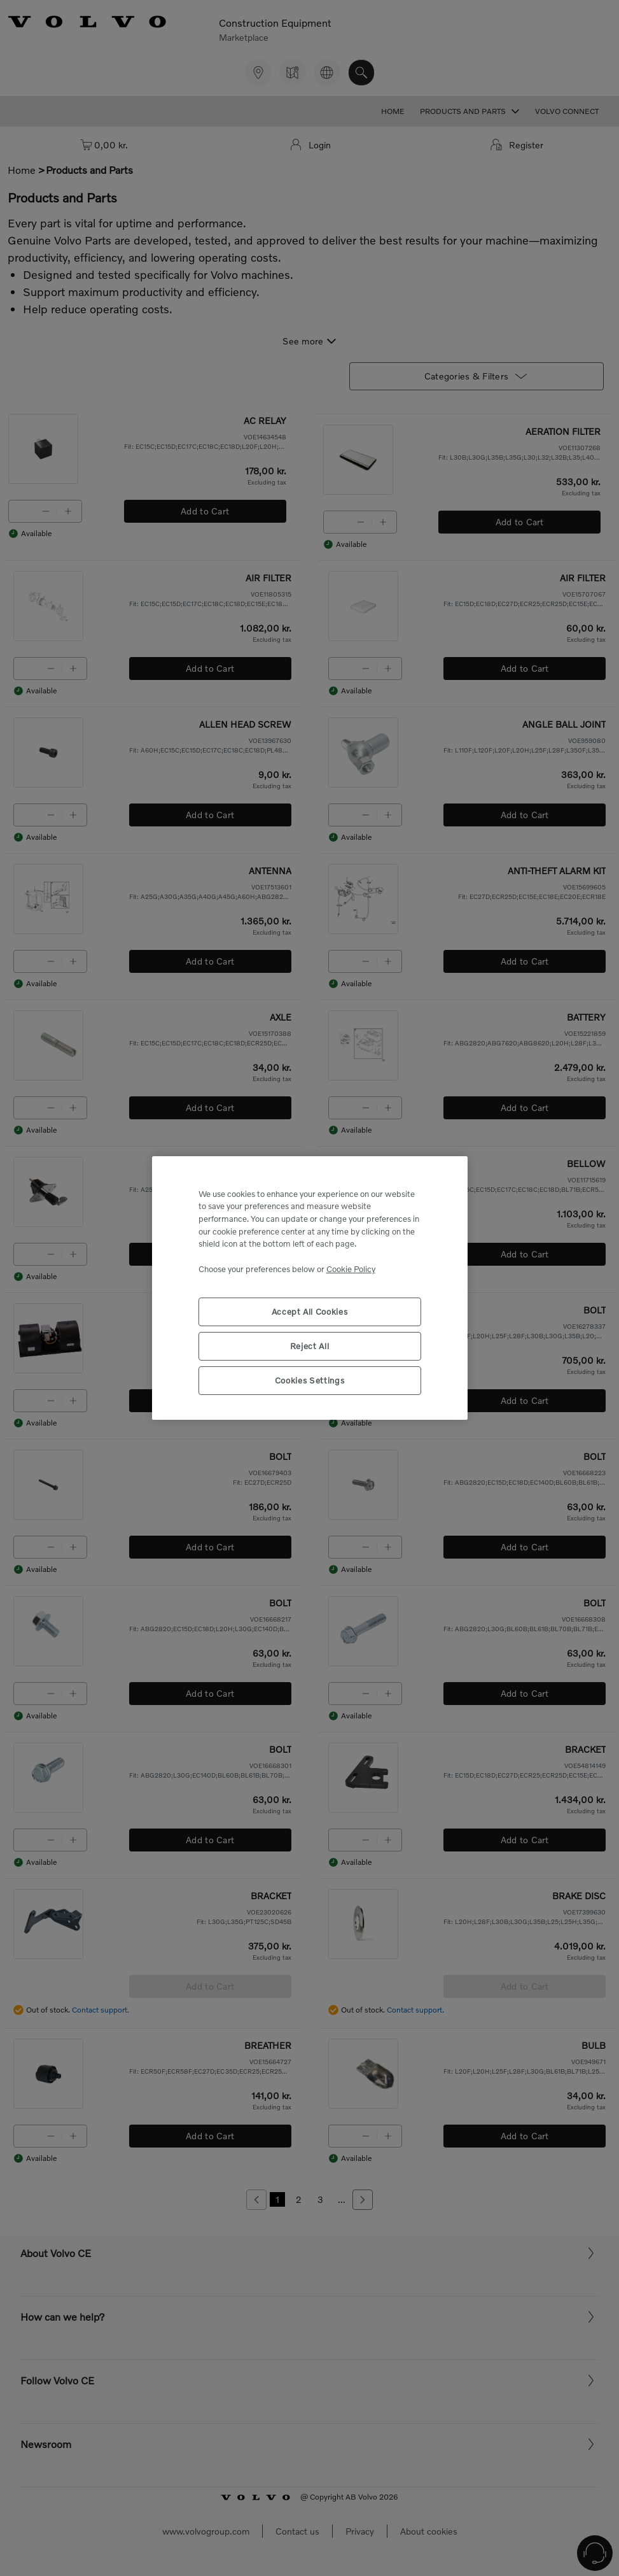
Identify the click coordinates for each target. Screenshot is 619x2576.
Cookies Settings (310, 1380)
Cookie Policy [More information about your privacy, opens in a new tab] (350, 1269)
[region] (310, 1288)
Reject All (310, 1346)
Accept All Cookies (310, 1311)
